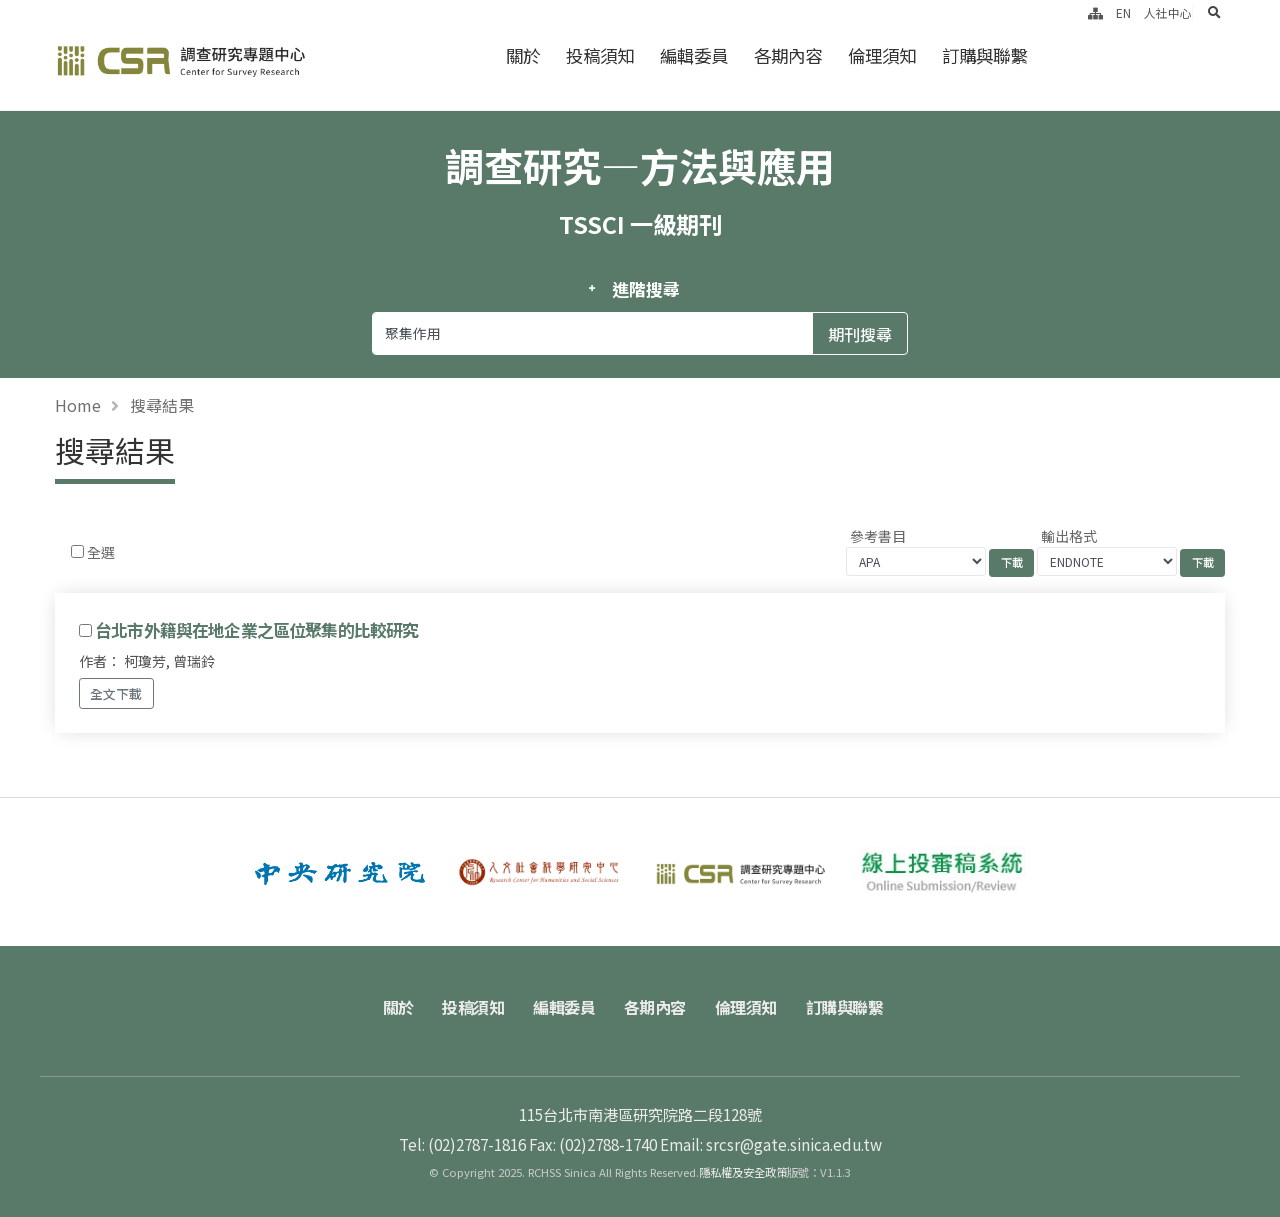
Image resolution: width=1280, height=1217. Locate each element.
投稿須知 (600, 55)
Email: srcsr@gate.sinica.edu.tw (771, 1144)
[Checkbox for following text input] (77, 551)
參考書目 (878, 536)
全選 (101, 552)
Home (78, 405)
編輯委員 (694, 55)
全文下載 (116, 693)
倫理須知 (882, 55)
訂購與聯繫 (984, 55)
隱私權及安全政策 (743, 1172)
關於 (523, 55)
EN (1123, 12)
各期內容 (788, 55)
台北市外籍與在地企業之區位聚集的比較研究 (256, 630)
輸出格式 (1069, 536)
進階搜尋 (645, 289)
